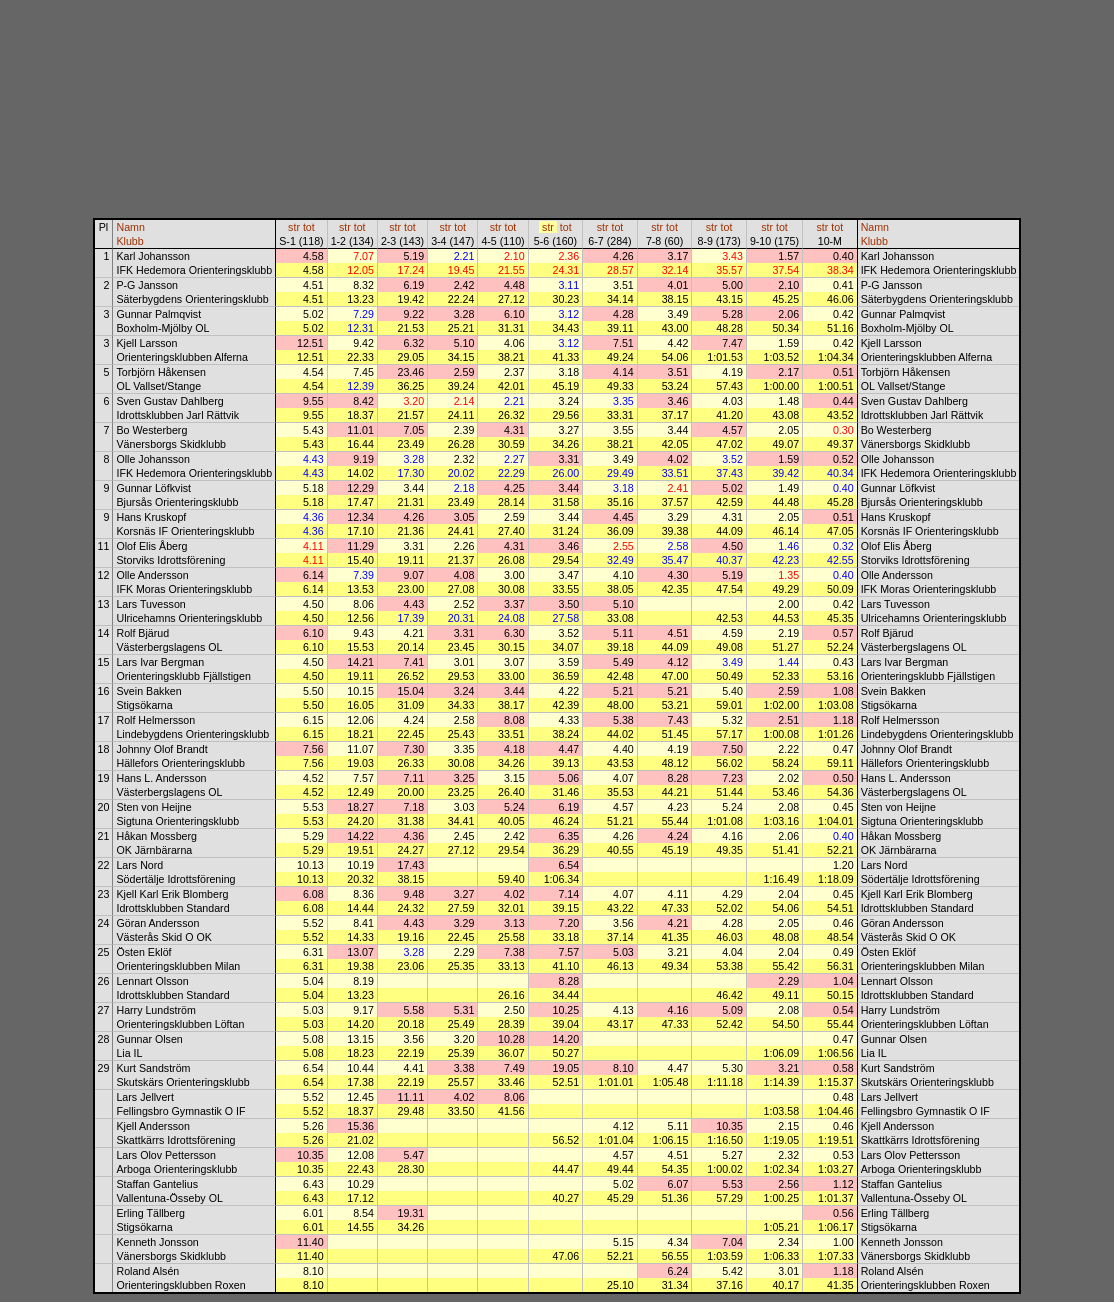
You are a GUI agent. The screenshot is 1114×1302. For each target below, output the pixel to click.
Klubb (129, 241)
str (294, 227)
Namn (130, 227)
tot (309, 227)
